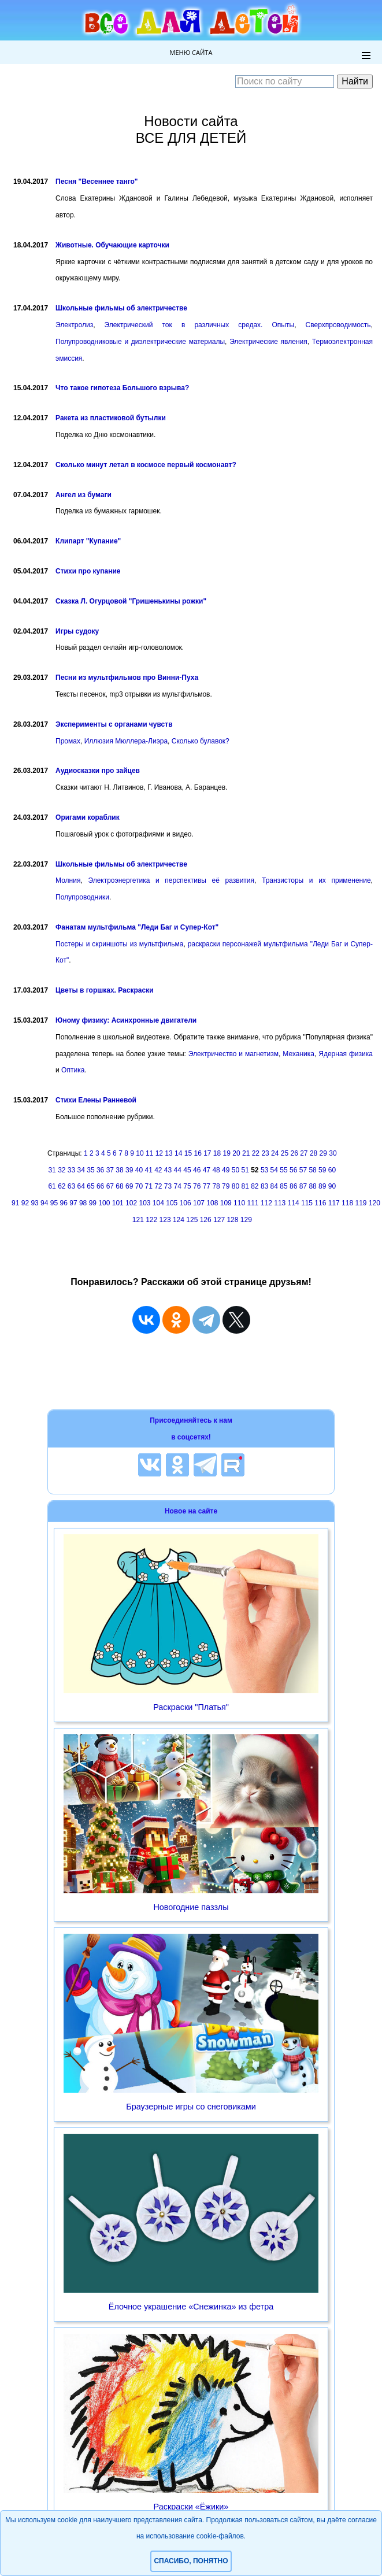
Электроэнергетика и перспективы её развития (171, 880)
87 (303, 1186)
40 (139, 1170)
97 (73, 1203)
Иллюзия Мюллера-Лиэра (126, 741)
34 (81, 1170)
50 (235, 1170)
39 (129, 1170)
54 (274, 1170)
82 (254, 1186)
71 (148, 1186)
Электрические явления (268, 342)
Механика (298, 1054)
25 (284, 1153)
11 (149, 1153)
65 (90, 1186)
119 (360, 1203)
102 (131, 1203)
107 (199, 1203)
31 (51, 1170)
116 (320, 1203)
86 (293, 1186)
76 (197, 1186)
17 (207, 1153)
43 (168, 1170)
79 (225, 1186)
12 (159, 1153)
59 (322, 1170)
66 (100, 1186)
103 (144, 1203)
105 (171, 1203)
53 (264, 1170)
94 (44, 1203)
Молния (67, 880)
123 (165, 1220)
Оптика (72, 1070)
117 (334, 1203)
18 (217, 1153)
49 (225, 1170)
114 (293, 1203)
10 (139, 1153)
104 (158, 1203)
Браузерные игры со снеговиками (191, 2106)
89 (322, 1186)
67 (110, 1186)
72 (158, 1186)
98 (83, 1203)
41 (148, 1170)
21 (246, 1153)
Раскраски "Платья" (191, 1707)
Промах (67, 741)
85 (283, 1186)
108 (212, 1203)
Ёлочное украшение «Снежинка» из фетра (191, 2306)
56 (293, 1170)
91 (15, 1203)
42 (158, 1170)
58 (312, 1170)
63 (71, 1186)
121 (138, 1220)
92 (25, 1203)
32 (61, 1170)
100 (104, 1203)
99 (93, 1203)
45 (187, 1170)
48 (216, 1170)
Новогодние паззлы (190, 1907)
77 (206, 1186)
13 (168, 1153)
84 (274, 1186)
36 (100, 1170)
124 (178, 1220)
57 (303, 1170)
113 (279, 1203)
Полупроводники (82, 897)
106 (185, 1203)
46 (197, 1170)
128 (232, 1220)
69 (129, 1186)
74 (177, 1186)
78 (216, 1186)
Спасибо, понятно (191, 2561)
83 (264, 1186)
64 (81, 1186)
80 (235, 1186)
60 (332, 1170)
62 (61, 1186)
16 (197, 1153)
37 (110, 1170)
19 (227, 1153)
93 (34, 1203)
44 (177, 1170)
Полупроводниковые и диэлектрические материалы (140, 342)
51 (245, 1170)
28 (313, 1153)
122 (151, 1220)
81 (245, 1186)
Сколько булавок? (200, 741)
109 (226, 1203)
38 (119, 1170)
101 (118, 1203)
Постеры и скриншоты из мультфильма (119, 944)
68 (119, 1186)
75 (187, 1186)
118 (347, 1203)
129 (246, 1220)
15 (188, 1153)
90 (332, 1186)
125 (192, 1220)
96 (64, 1203)
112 (266, 1203)
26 (294, 1153)
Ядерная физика (345, 1054)
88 (312, 1186)
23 (265, 1153)
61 (51, 1186)
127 (219, 1220)
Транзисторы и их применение (316, 880)
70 (139, 1186)
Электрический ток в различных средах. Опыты (200, 325)
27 (303, 1153)
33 (71, 1170)
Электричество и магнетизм (233, 1054)
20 (236, 1153)
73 (168, 1186)
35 (90, 1170)
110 (239, 1203)
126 (206, 1220)
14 (178, 1153)
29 (323, 1153)
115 (307, 1203)
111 (252, 1203)
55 (283, 1170)
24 (275, 1153)
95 (54, 1203)
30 (332, 1153)
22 (255, 1153)
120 (374, 1203)
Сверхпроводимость (338, 325)
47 (206, 1170)
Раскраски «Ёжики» (191, 2506)
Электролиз (74, 325)
